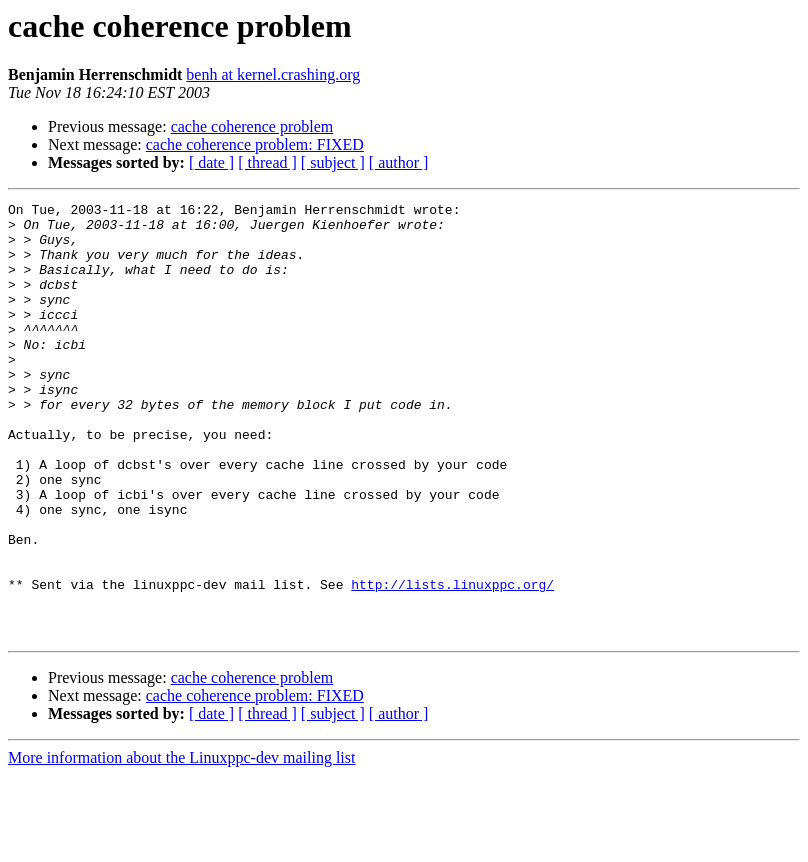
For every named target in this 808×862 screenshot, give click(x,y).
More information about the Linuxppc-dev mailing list (181, 844)
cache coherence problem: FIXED (255, 144)
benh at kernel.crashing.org (273, 74)
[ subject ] (333, 162)
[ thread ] (267, 162)
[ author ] (399, 162)
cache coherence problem (252, 126)
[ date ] (211, 162)
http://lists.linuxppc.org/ (452, 662)
